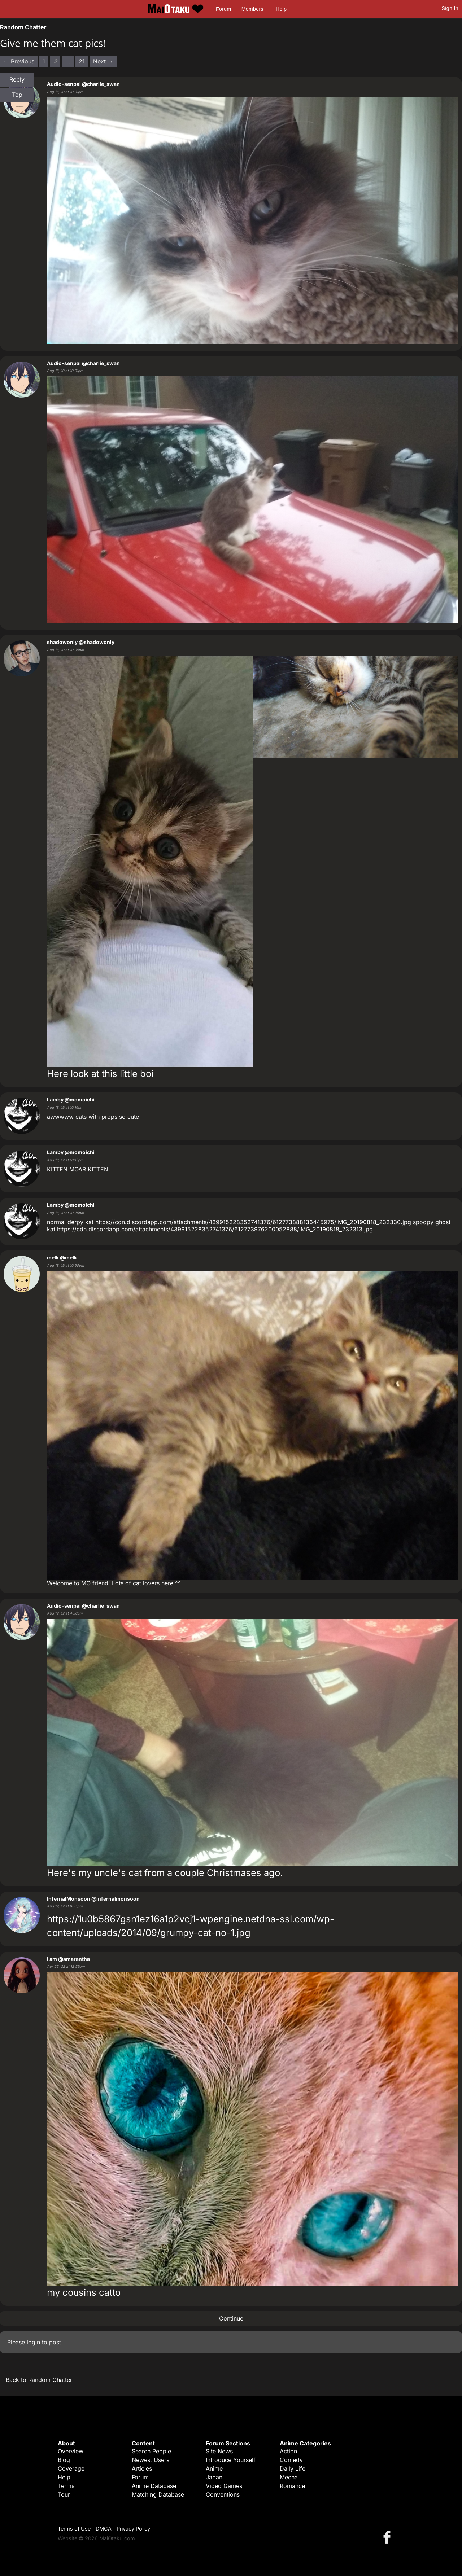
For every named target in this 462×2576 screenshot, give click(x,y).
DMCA (104, 2528)
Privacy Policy (133, 2528)
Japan (214, 2477)
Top (17, 94)
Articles (142, 2468)
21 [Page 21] (82, 61)
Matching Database (158, 2494)
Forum (223, 9)
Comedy (291, 2459)
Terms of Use (74, 2528)
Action (288, 2451)
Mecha (289, 2477)
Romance (292, 2485)
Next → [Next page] (103, 61)
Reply (17, 79)
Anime (214, 2468)
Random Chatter (23, 27)
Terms (66, 2485)
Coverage (71, 2468)
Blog (64, 2459)
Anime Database (154, 2485)
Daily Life (292, 2468)
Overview (70, 2451)
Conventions (223, 2494)
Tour (64, 2494)
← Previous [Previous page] (18, 61)
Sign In (450, 8)
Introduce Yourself (231, 2459)
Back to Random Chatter (39, 2379)
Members (252, 9)
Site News (219, 2451)
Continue (231, 2318)
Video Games (224, 2485)
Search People (151, 2451)
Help (281, 9)
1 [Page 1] (44, 61)
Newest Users (150, 2459)
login (33, 2342)
